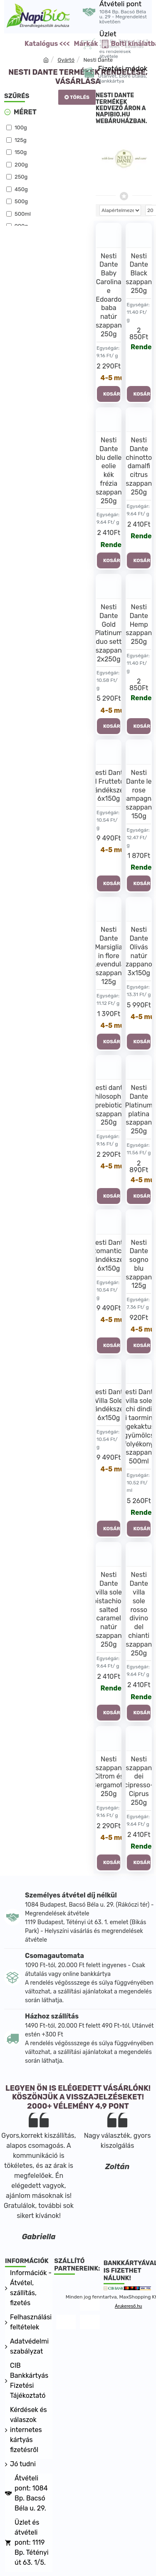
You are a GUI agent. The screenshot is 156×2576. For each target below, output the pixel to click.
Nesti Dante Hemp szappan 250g (139, 624)
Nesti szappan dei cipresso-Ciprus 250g (139, 1780)
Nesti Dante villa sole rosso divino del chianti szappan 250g (139, 1614)
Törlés (79, 97)
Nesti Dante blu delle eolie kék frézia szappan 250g (109, 470)
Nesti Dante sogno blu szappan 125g (139, 1264)
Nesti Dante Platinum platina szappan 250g (139, 1109)
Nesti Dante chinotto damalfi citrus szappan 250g (139, 466)
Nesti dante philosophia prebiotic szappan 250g (108, 1105)
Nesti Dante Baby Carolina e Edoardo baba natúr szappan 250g (109, 295)
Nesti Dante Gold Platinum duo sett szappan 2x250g (109, 633)
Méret (25, 112)
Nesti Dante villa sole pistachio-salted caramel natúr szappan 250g (108, 1609)
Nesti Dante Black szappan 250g (139, 273)
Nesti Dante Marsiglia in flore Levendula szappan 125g (109, 956)
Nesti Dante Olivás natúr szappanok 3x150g (139, 951)
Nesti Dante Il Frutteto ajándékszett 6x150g (109, 785)
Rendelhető (141, 347)
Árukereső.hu (128, 2306)
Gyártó (65, 60)
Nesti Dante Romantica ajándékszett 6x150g (109, 1255)
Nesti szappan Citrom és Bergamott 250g (108, 1776)
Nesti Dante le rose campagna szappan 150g (139, 794)
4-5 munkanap (111, 378)
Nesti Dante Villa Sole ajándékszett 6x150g (109, 1405)
